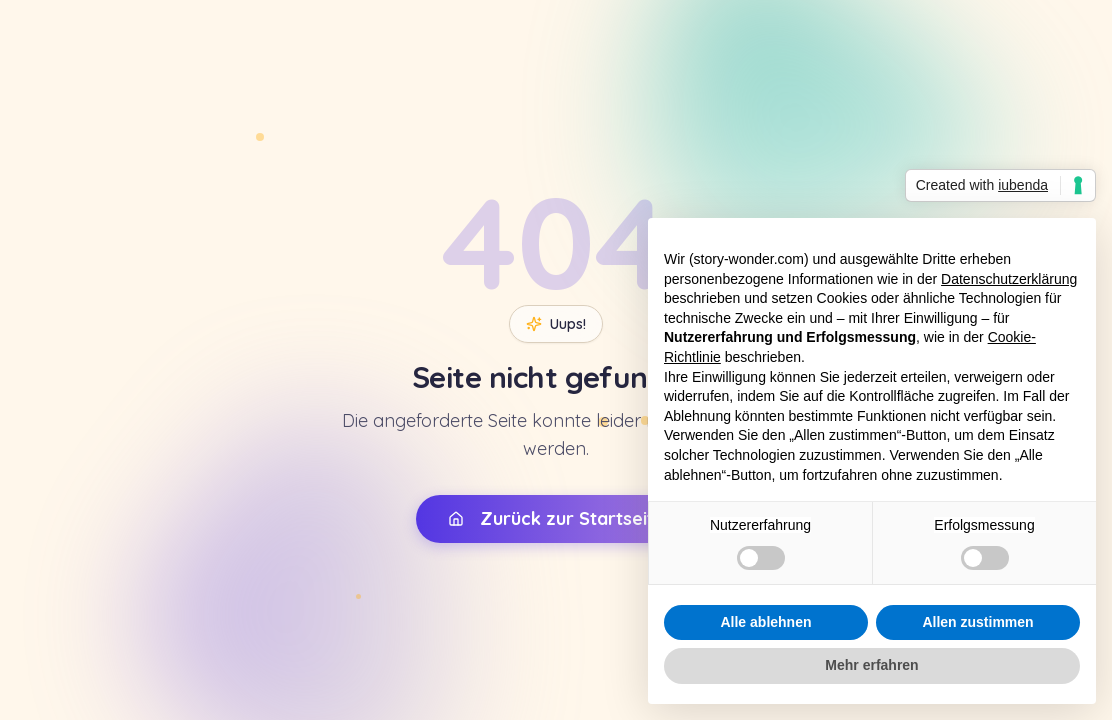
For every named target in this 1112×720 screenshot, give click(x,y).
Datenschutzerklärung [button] (1009, 279)
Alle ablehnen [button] (765, 622)
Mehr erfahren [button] (871, 665)
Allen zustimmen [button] (977, 622)
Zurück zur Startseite (556, 516)
